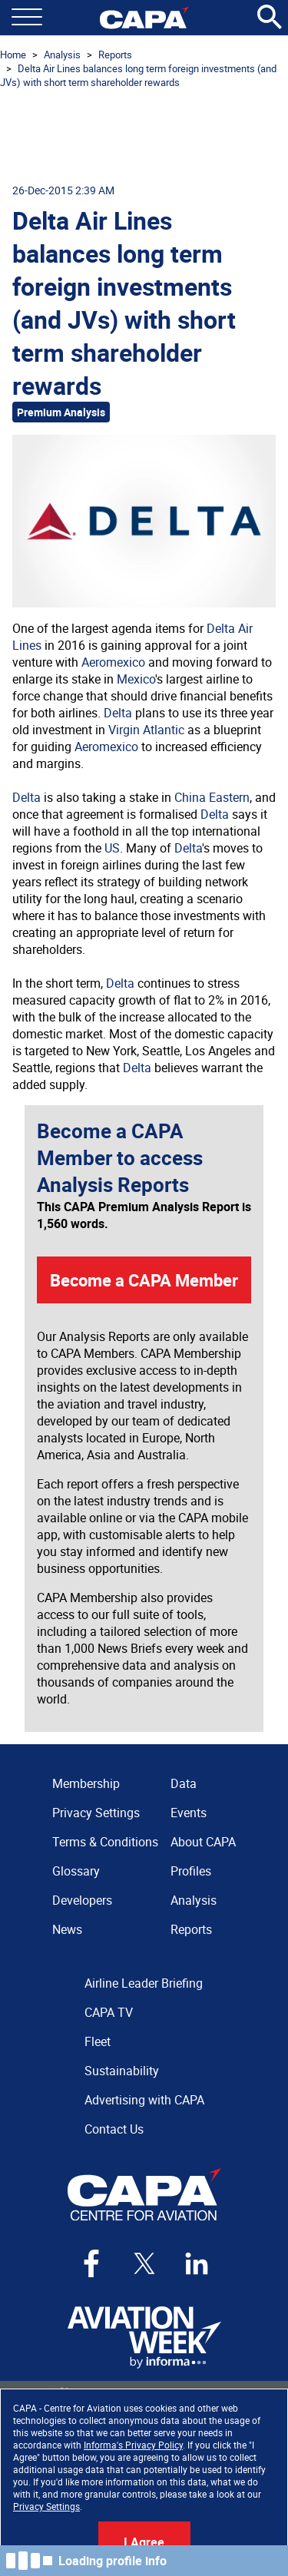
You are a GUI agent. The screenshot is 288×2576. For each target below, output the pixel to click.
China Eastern (212, 797)
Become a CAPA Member (144, 1280)
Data (183, 1783)
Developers (82, 1900)
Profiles (190, 1870)
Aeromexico (113, 662)
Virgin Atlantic (146, 729)
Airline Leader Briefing (143, 1983)
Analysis (62, 54)
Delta (118, 712)
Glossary (76, 1870)
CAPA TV (108, 2012)
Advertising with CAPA (144, 2099)
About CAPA (203, 1841)
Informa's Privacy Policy (133, 2445)
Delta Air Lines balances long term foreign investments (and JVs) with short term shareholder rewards (138, 75)
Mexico (136, 678)
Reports (115, 54)
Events (188, 1812)
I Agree (144, 2542)
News (67, 1929)
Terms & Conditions (105, 1841)
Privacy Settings (46, 2506)
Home (13, 54)
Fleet (97, 2041)
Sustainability (121, 2070)
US (112, 847)
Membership (86, 1783)
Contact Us (114, 2129)
